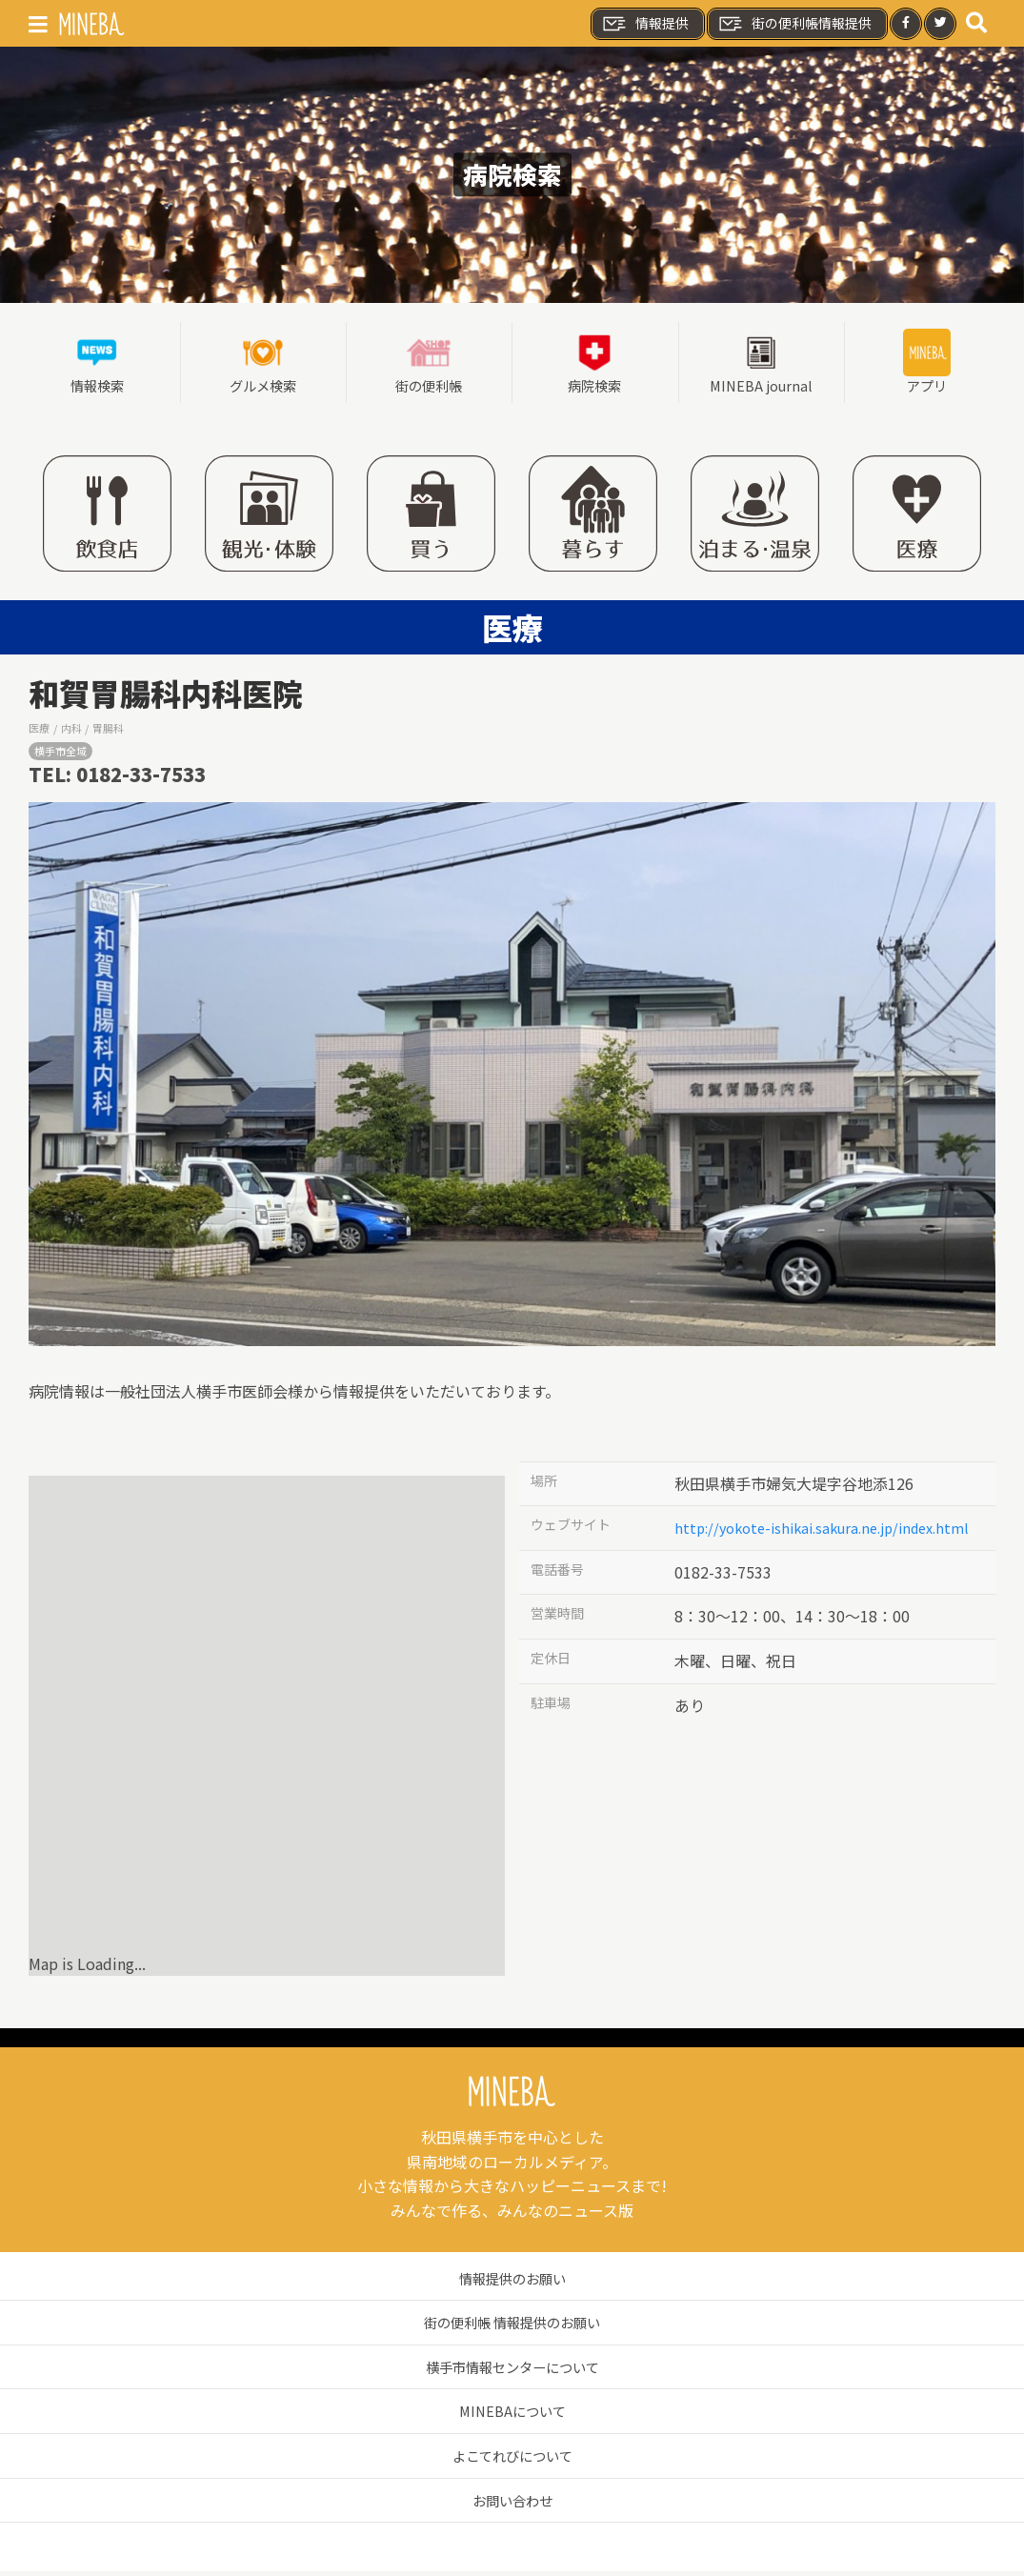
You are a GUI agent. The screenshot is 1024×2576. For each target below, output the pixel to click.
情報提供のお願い (512, 2282)
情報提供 (645, 24)
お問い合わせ (512, 2504)
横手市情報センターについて (512, 2371)
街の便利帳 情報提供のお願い (512, 2326)
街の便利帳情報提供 (794, 24)
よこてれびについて (512, 2459)
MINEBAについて (512, 2416)
